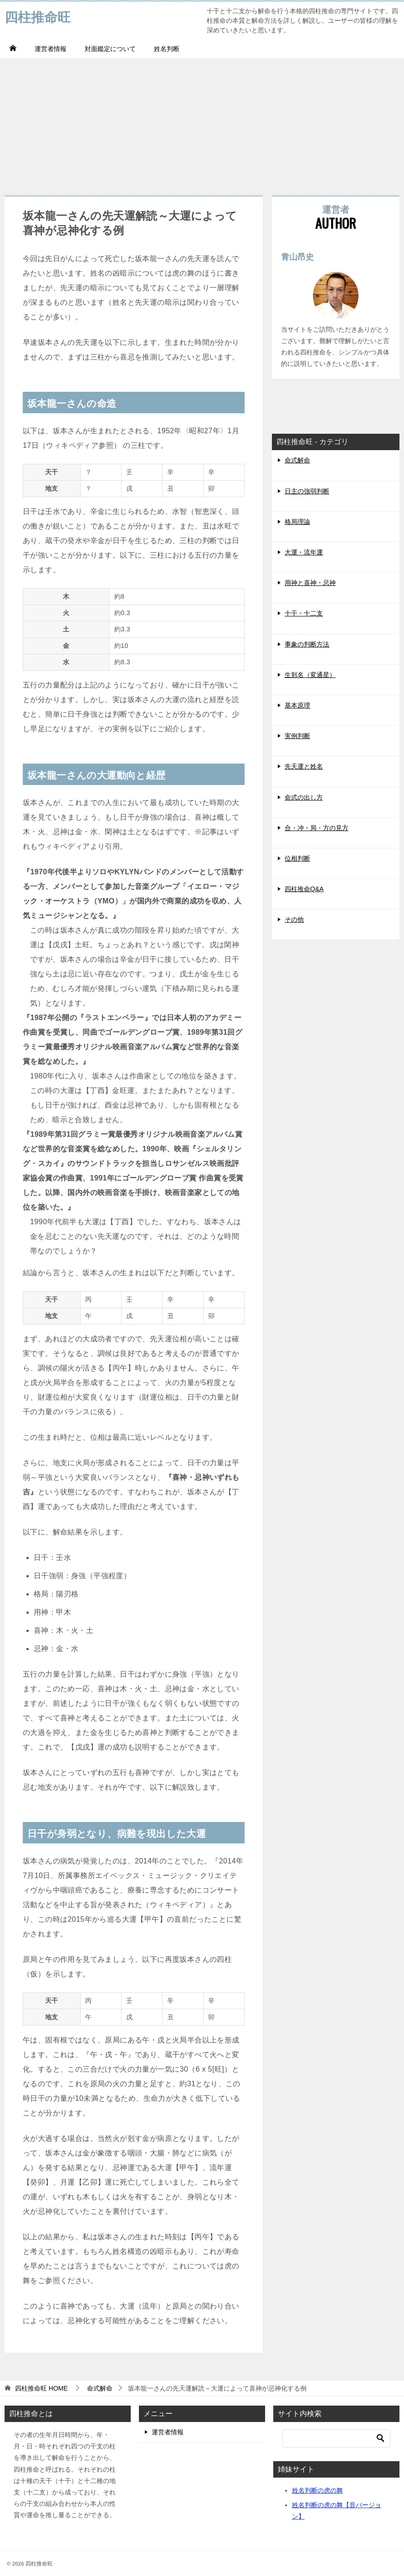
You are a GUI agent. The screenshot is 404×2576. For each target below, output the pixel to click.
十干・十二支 (304, 613)
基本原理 (297, 705)
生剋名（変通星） (310, 674)
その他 (294, 919)
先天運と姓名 (304, 766)
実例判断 (297, 735)
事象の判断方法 (307, 644)
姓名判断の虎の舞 (317, 2490)
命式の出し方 (304, 797)
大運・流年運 (304, 552)
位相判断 (297, 858)
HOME (41, 2388)
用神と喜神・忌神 (310, 582)
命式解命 (297, 460)
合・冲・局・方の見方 (316, 827)
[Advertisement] (202, 122)
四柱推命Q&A (304, 889)
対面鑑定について (110, 48)
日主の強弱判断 (307, 491)
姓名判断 (166, 48)
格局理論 (297, 521)
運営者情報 (50, 48)
